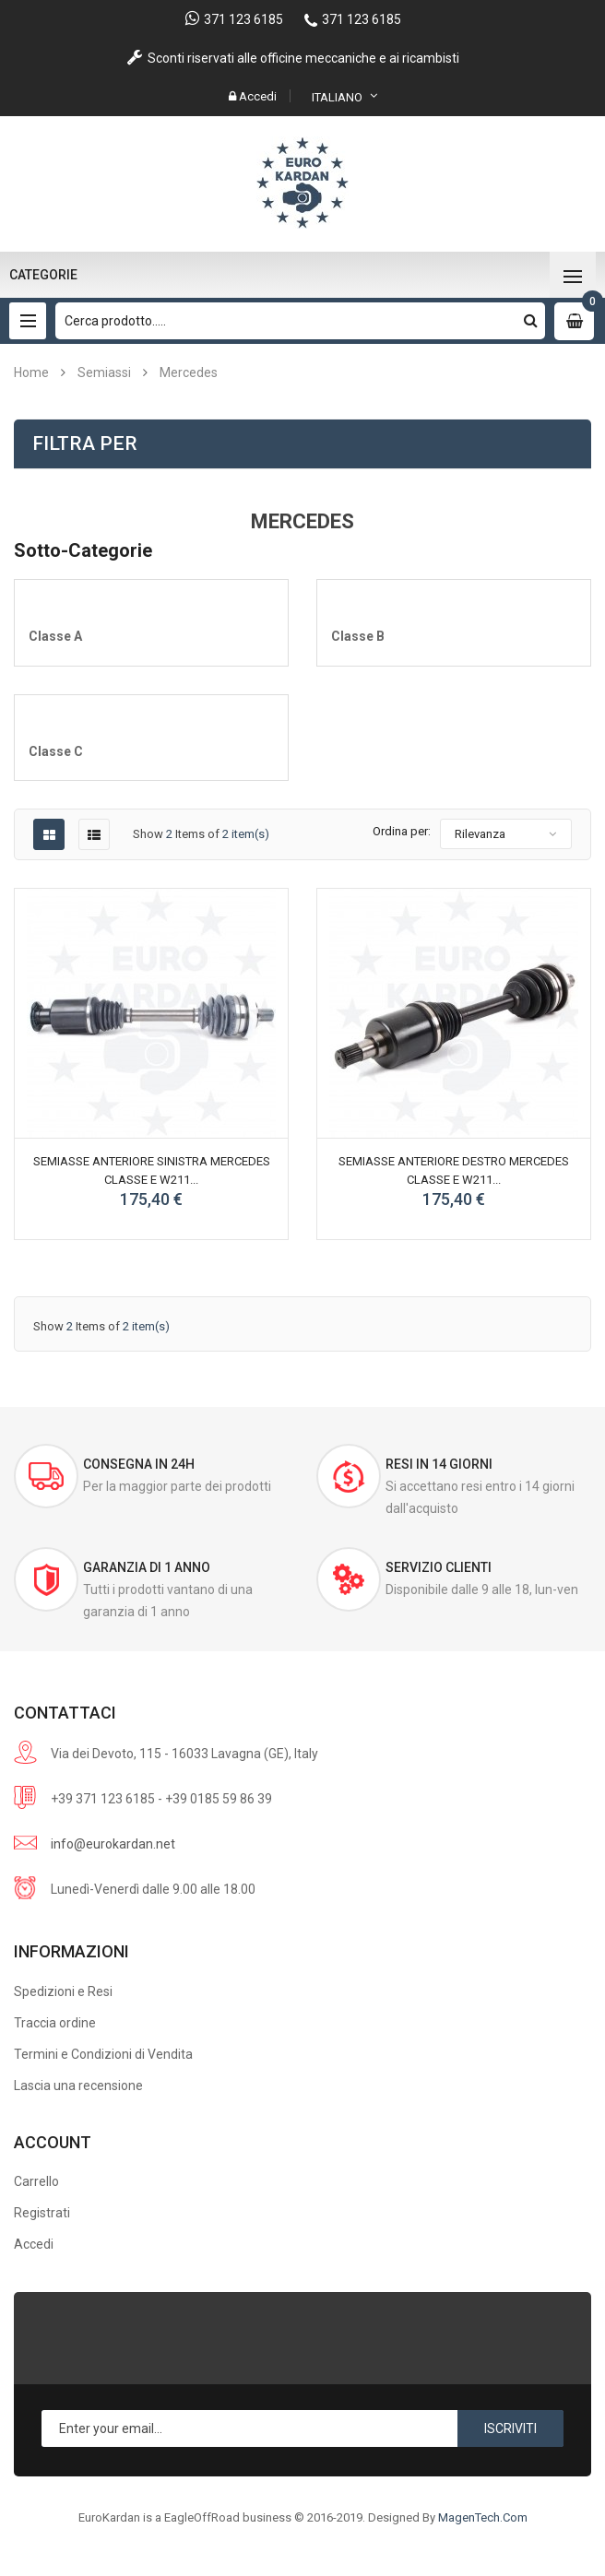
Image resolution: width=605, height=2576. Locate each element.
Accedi (33, 2244)
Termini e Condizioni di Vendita (103, 2054)
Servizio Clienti (439, 1567)
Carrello (36, 2181)
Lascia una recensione (78, 2085)
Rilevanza (480, 834)
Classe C (56, 751)
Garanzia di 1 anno (146, 1567)
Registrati (42, 2212)
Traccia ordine (55, 2022)
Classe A (55, 636)
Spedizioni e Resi (63, 1991)
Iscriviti (510, 2428)
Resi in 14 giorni (439, 1464)
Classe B (358, 636)
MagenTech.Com (483, 2517)
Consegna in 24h (139, 1464)
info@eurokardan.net (113, 1844)
